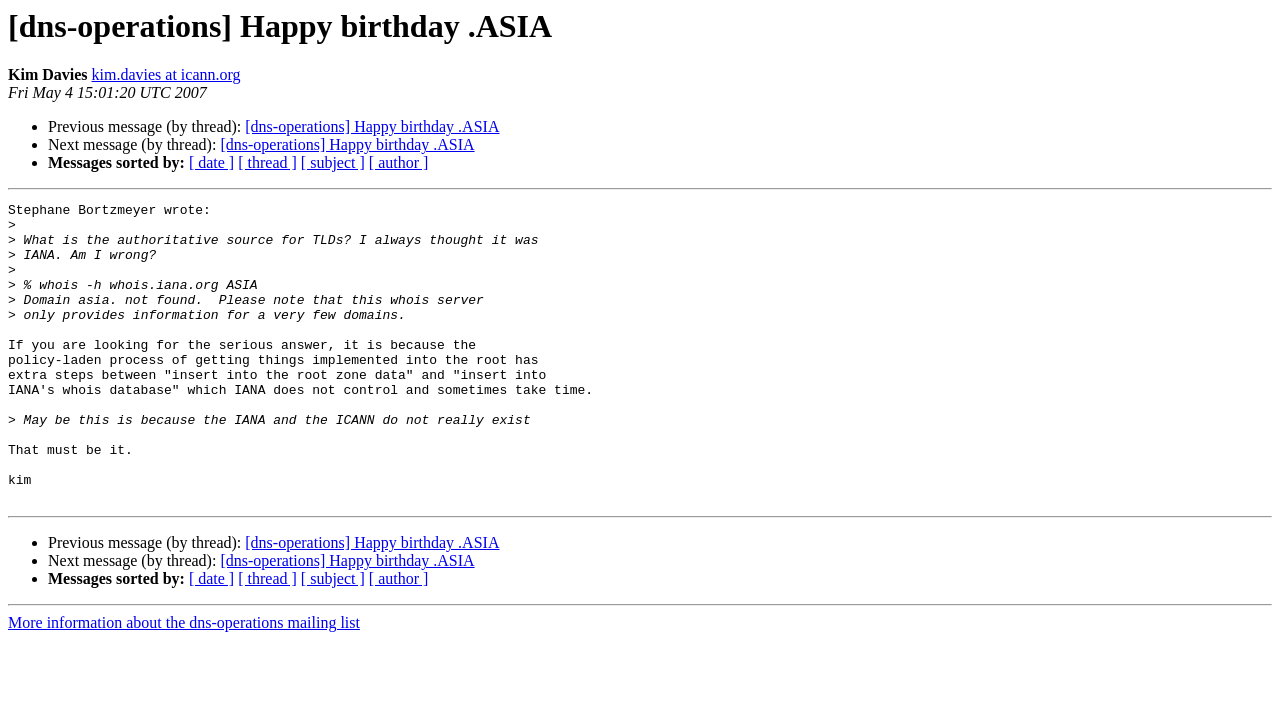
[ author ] (399, 162)
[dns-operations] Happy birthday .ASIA (372, 126)
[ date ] (211, 162)
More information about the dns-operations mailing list (184, 682)
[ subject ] (333, 162)
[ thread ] (267, 162)
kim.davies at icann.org (166, 74)
